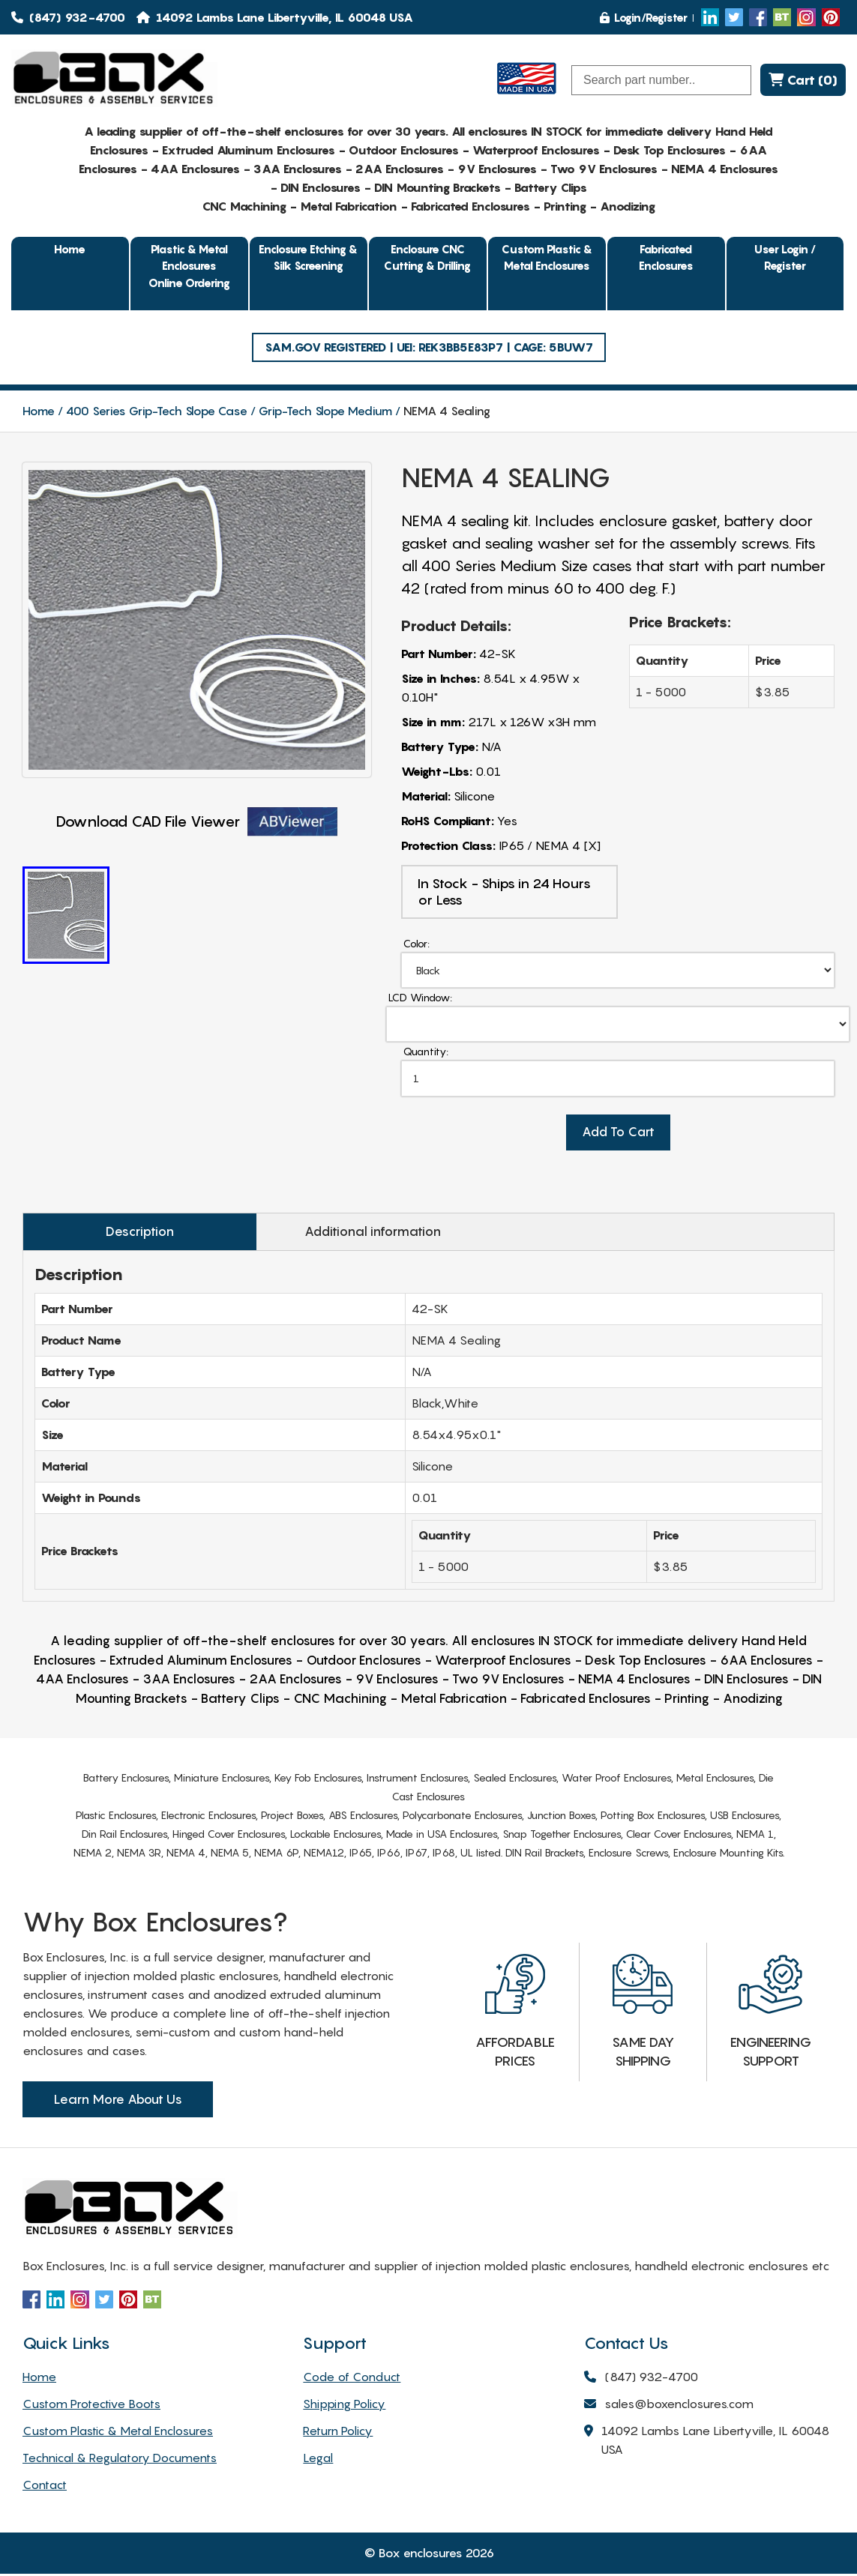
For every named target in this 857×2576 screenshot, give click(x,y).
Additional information (327, 1233)
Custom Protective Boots (91, 2405)
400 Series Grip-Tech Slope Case (156, 410)
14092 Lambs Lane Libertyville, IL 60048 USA (706, 2443)
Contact (44, 2486)
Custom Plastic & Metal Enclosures (547, 257)
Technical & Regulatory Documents (119, 2459)
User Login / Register (785, 257)
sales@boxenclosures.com (669, 2407)
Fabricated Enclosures (666, 257)
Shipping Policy (344, 2405)
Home (69, 249)
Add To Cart (618, 1134)
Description (125, 1233)
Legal (318, 2459)
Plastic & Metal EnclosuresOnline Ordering (189, 265)
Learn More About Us (117, 2101)
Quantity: (425, 1052)
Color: (416, 943)
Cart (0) (803, 80)
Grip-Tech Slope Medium (325, 410)
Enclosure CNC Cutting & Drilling (427, 257)
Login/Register (644, 17)
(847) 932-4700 (68, 17)
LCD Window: (420, 998)
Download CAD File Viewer (196, 821)
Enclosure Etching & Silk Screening (308, 257)
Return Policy (338, 2432)
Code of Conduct (351, 2378)
